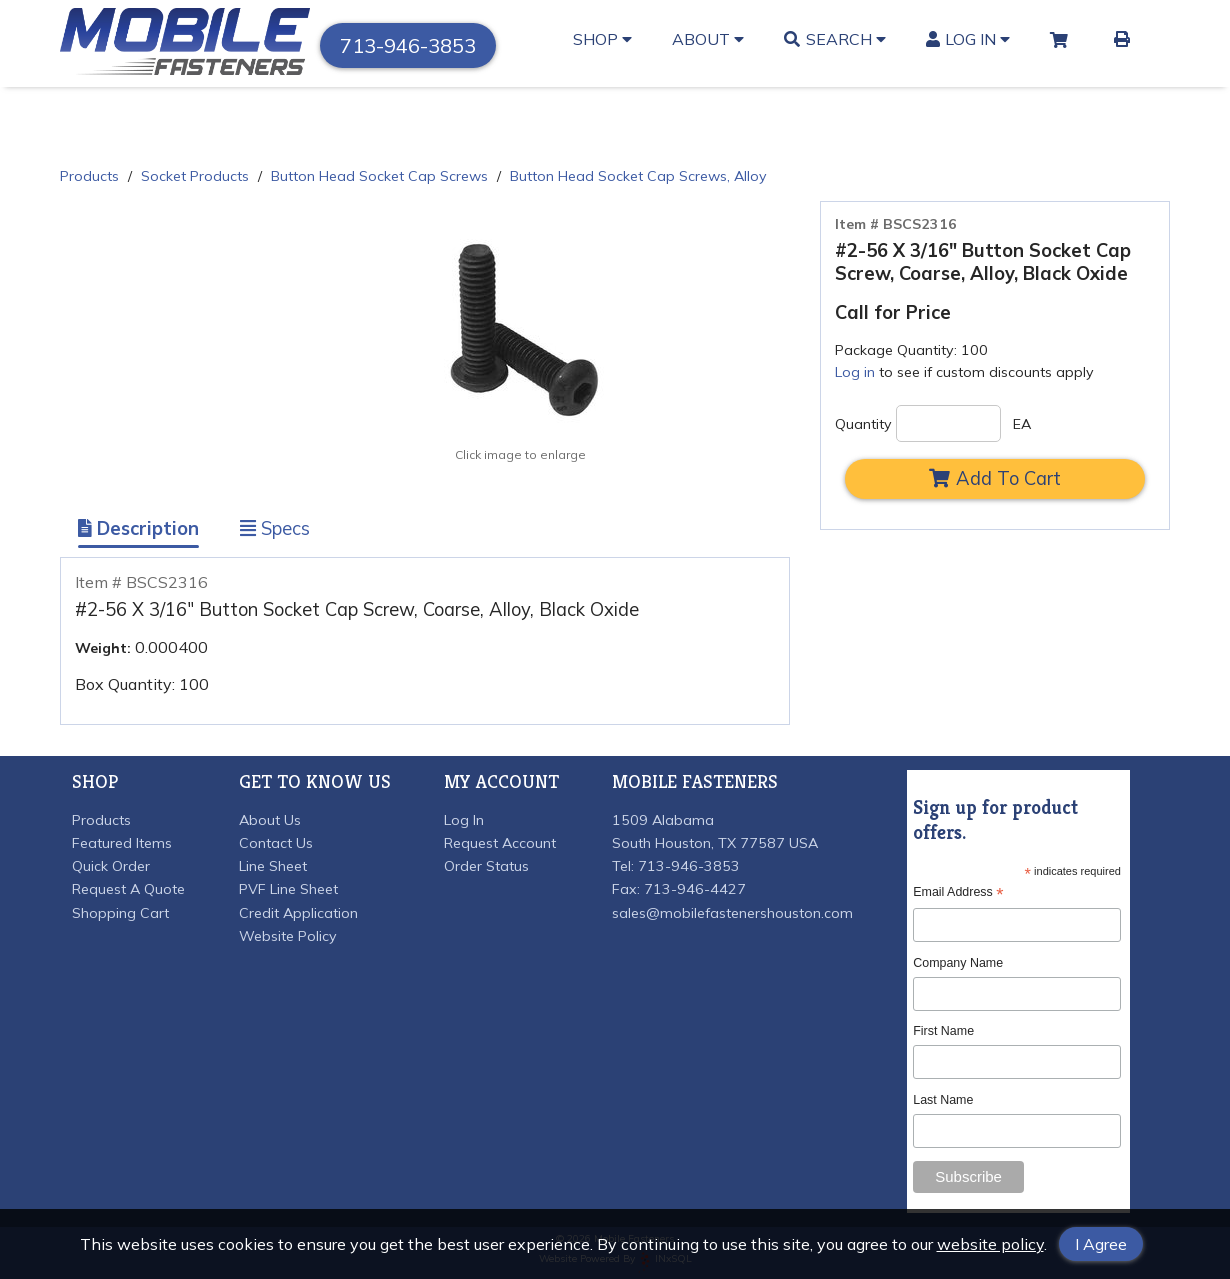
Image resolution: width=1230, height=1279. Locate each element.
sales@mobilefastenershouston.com (732, 913)
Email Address (958, 892)
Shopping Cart (120, 913)
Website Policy (288, 936)
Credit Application (298, 913)
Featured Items (122, 843)
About (708, 39)
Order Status (486, 866)
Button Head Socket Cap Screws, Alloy (638, 176)
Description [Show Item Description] (138, 528)
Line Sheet (273, 866)
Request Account (500, 843)
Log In (968, 39)
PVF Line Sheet (288, 889)
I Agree (1101, 1244)
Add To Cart (995, 478)
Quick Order (111, 866)
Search (835, 39)
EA (1022, 424)
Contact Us (276, 843)
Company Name (958, 963)
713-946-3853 (408, 45)
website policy (990, 1244)
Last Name (943, 1100)
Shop (602, 39)
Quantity (863, 424)
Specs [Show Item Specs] (275, 528)
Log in (855, 372)
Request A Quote (128, 889)
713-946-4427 (695, 889)
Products (89, 176)
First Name (943, 1031)
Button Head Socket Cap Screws (379, 176)
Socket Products (195, 176)
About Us (270, 820)
